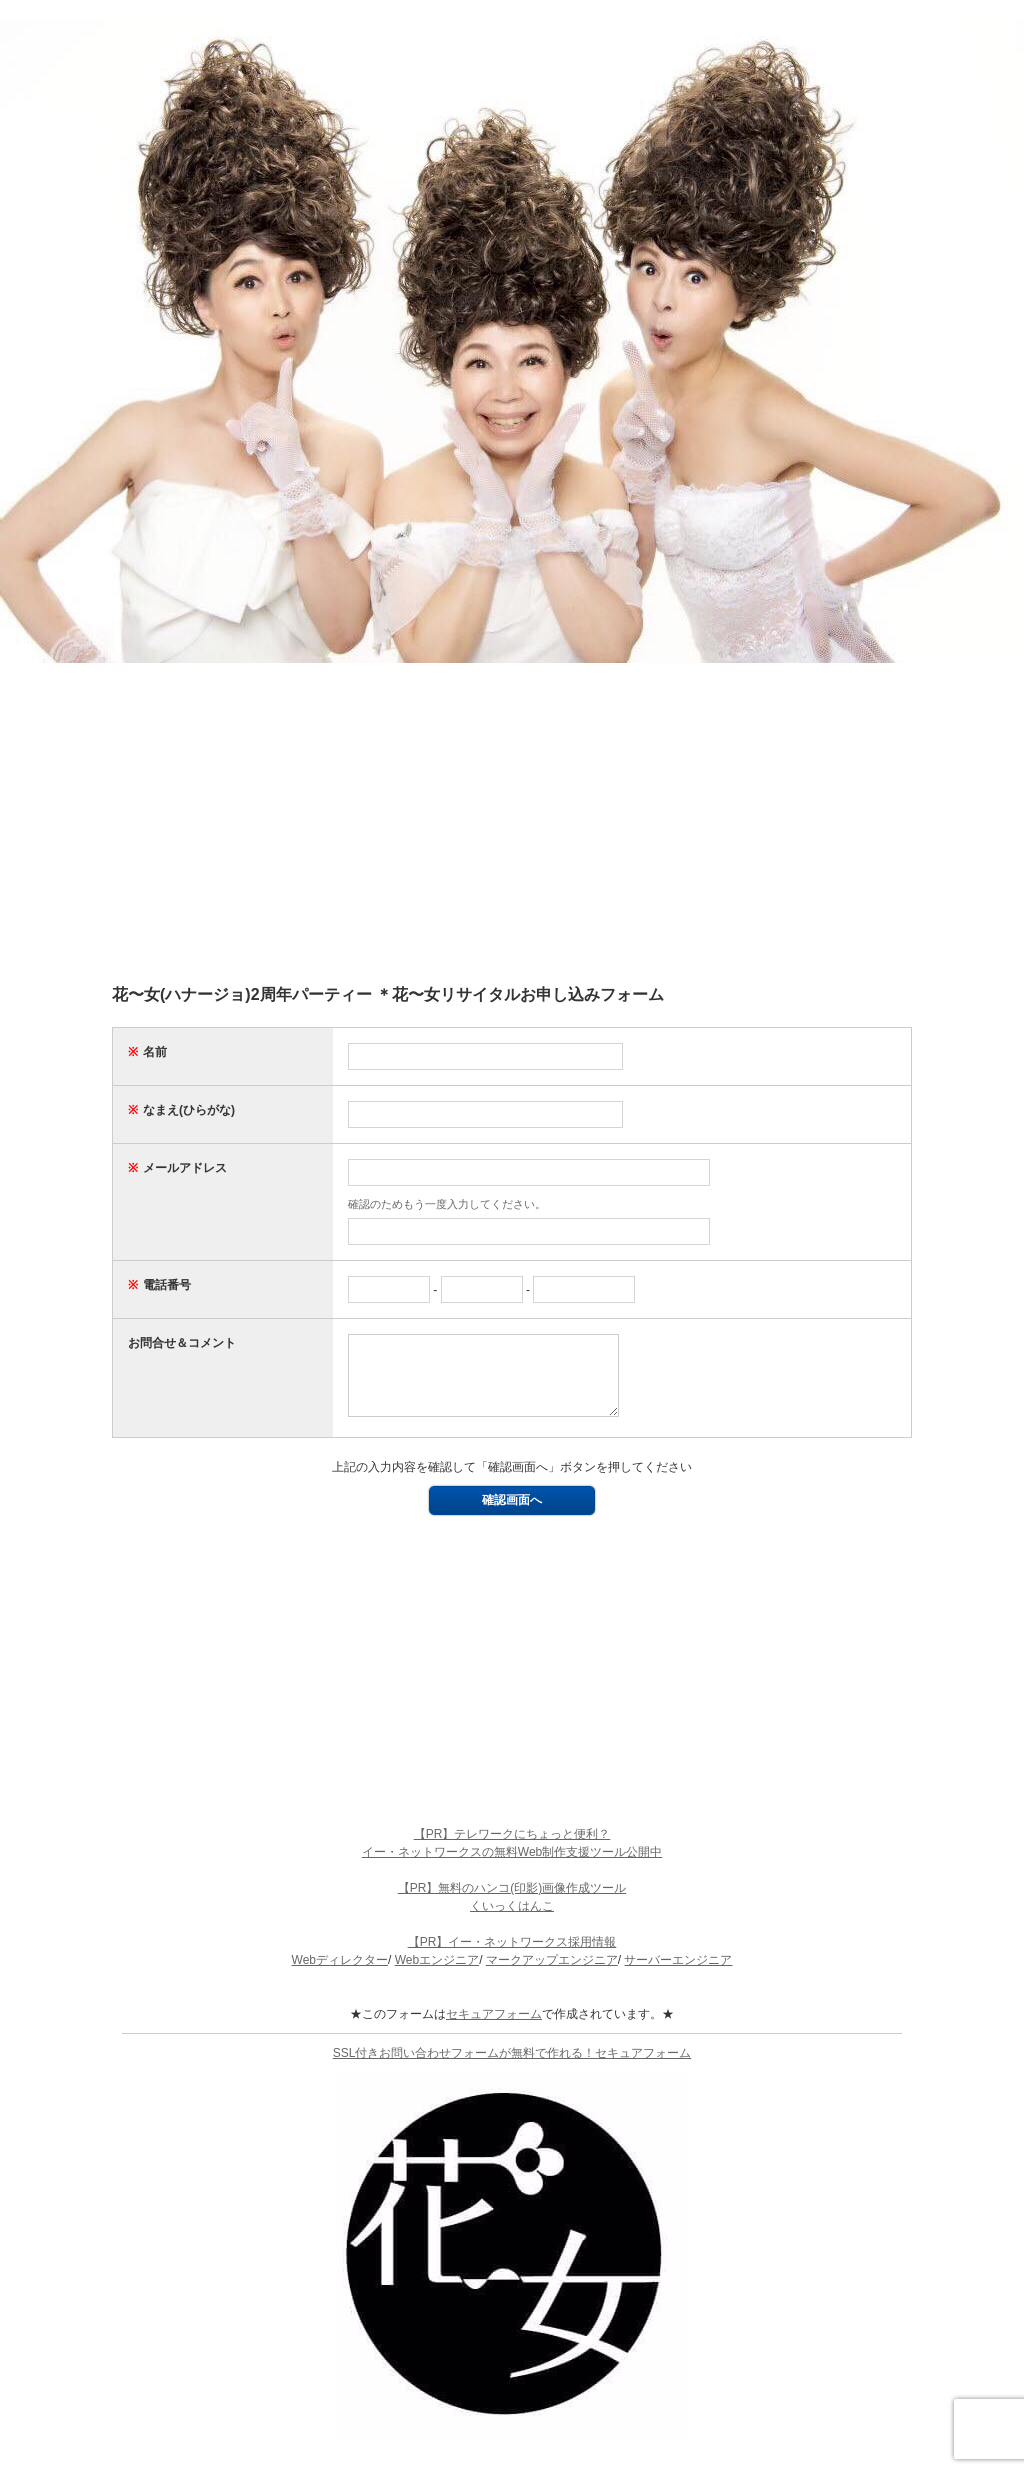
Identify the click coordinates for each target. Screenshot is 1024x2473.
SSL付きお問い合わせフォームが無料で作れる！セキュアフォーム (512, 2068)
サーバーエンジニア (678, 1975)
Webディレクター (340, 1975)
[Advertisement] (512, 823)
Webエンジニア (437, 1975)
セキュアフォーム (494, 2029)
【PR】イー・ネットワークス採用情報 (512, 1957)
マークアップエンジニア (552, 1975)
